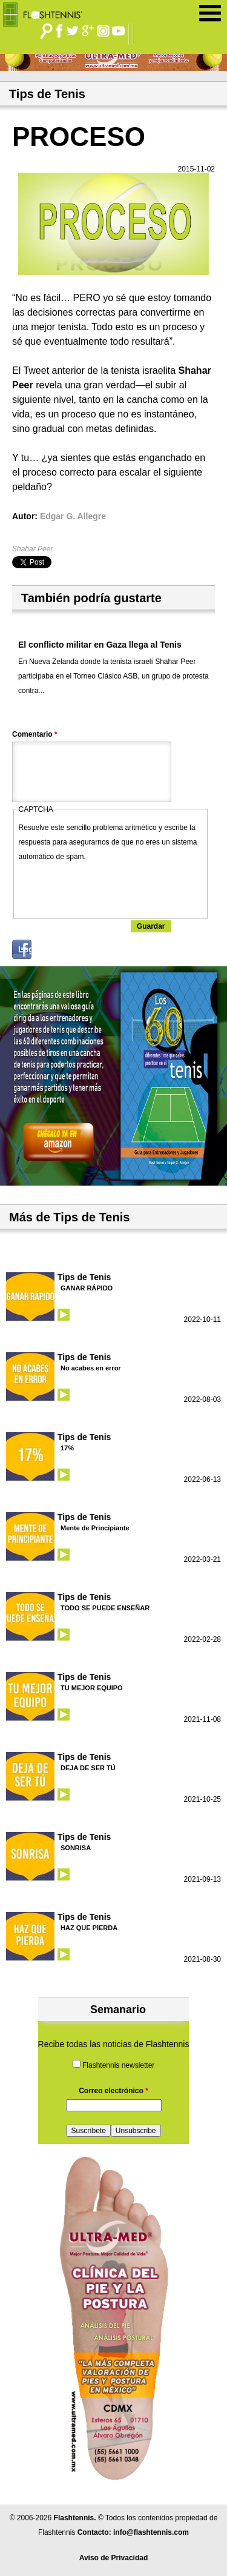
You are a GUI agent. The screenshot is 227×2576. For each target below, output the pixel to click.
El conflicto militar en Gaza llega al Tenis (100, 644)
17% (67, 1448)
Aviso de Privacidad (113, 2558)
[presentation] (111, 887)
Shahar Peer (32, 549)
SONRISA (76, 1847)
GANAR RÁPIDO (87, 1288)
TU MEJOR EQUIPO (92, 1687)
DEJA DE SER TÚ (88, 1767)
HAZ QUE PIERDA (89, 1927)
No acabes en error (91, 1368)
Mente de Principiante (95, 1528)
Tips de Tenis (84, 1277)
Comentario (35, 734)
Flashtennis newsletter (118, 2065)
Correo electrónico (113, 2090)
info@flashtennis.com (151, 2532)
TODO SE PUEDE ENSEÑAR (105, 1608)
